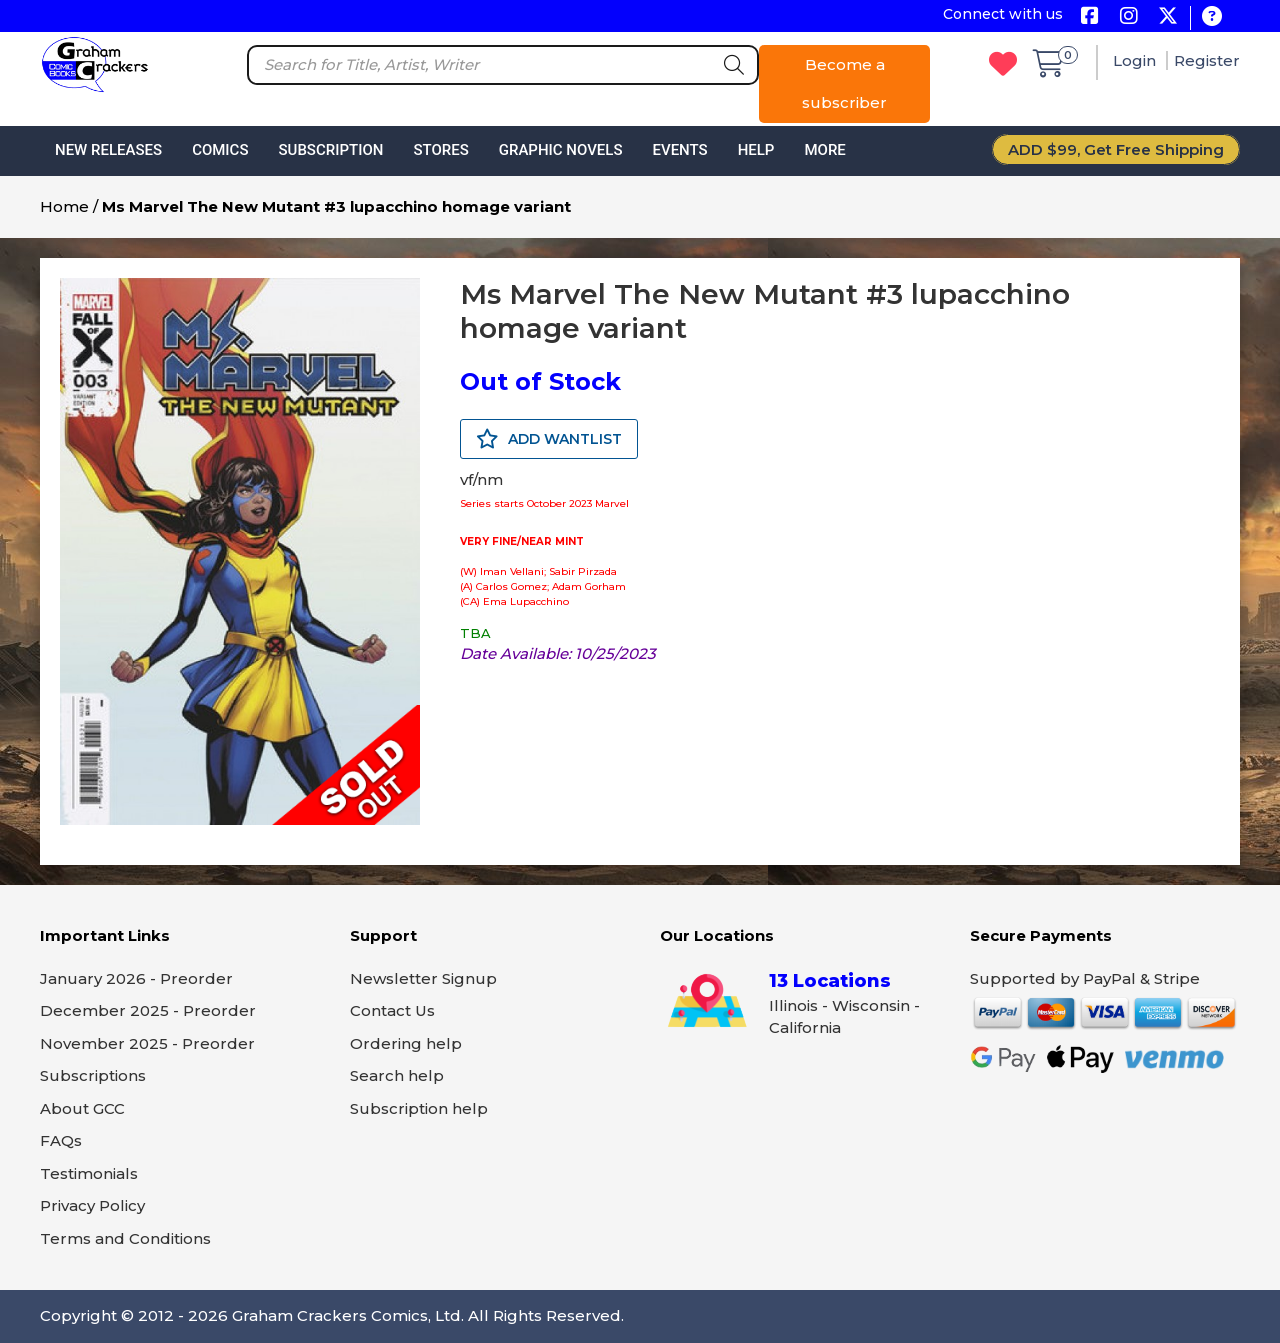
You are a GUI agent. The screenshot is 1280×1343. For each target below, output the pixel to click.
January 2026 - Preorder (136, 978)
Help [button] (756, 150)
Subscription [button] (331, 150)
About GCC (82, 1108)
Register (1207, 60)
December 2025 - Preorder (148, 1010)
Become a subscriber (844, 83)
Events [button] (679, 150)
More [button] (824, 150)
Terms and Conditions (125, 1238)
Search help (397, 1075)
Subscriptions (93, 1075)
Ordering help (406, 1043)
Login (1136, 60)
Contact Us (392, 1010)
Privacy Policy (92, 1205)
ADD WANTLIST (549, 439)
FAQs (61, 1140)
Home (64, 206)
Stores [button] (440, 150)
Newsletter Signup (423, 978)
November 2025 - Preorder (147, 1043)
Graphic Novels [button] (561, 150)
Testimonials (89, 1173)
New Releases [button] (108, 150)
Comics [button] (220, 150)
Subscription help (419, 1108)
